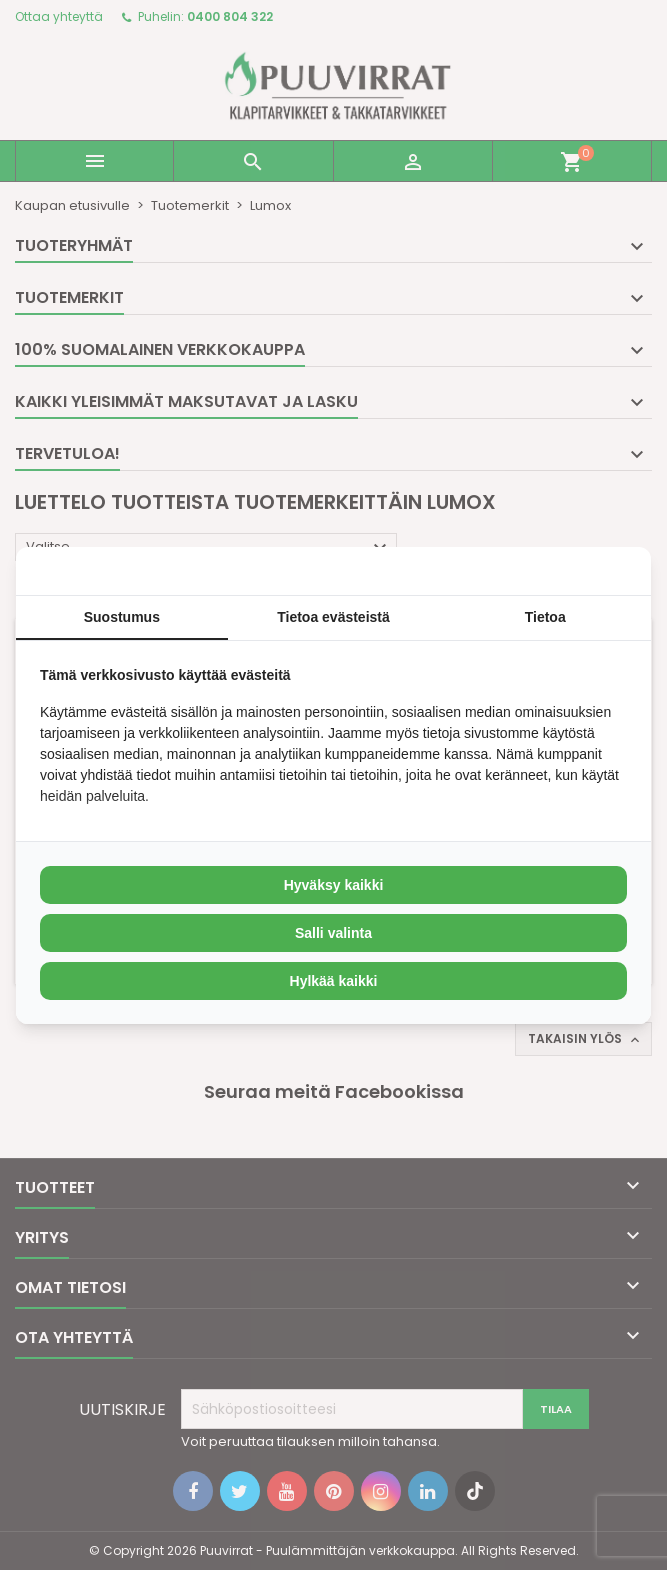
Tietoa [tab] (545, 617)
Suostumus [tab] (122, 617)
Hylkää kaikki (334, 981)
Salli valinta (333, 933)
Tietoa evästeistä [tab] (333, 617)
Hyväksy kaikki (334, 885)
